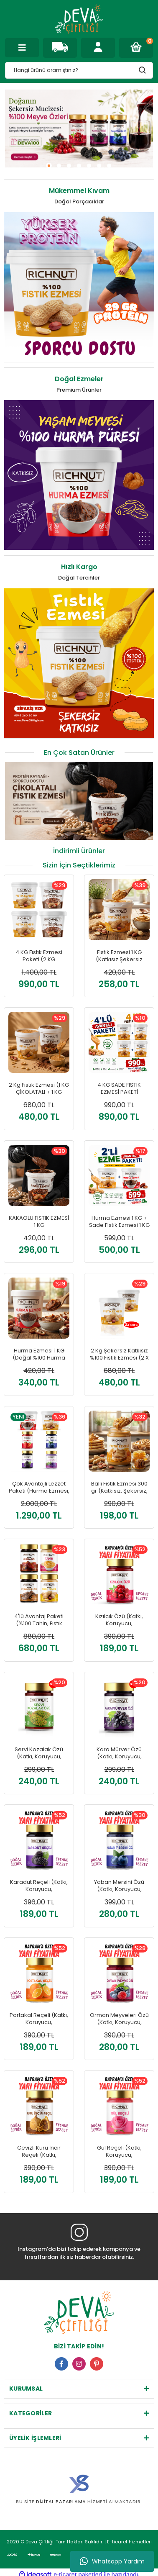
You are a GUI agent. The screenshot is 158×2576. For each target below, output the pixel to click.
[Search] (79, 70)
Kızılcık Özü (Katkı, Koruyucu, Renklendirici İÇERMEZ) (119, 1620)
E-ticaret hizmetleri (127, 2526)
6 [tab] (99, 166)
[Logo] (79, 18)
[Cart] (136, 48)
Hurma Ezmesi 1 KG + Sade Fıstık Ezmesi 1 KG (119, 1221)
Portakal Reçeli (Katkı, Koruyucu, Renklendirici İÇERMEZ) (38, 2019)
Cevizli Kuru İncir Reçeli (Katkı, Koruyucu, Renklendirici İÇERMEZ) (38, 2151)
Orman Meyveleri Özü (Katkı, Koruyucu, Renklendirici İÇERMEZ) (119, 2019)
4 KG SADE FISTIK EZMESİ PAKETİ (119, 1088)
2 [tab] (59, 166)
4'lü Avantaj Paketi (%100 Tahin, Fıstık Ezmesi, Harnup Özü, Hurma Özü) (38, 1620)
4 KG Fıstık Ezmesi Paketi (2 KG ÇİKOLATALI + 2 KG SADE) (39, 956)
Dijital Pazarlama (61, 2501)
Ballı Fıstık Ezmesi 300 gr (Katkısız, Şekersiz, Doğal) (119, 1487)
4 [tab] (79, 166)
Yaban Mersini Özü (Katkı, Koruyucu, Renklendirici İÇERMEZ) (119, 1885)
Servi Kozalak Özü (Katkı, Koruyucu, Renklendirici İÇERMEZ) (38, 1753)
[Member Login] (98, 48)
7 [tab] (109, 166)
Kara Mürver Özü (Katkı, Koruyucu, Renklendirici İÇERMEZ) (119, 1753)
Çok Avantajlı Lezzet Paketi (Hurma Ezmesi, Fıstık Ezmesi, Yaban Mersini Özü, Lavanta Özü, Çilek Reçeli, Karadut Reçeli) (39, 1487)
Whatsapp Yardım (112, 2561)
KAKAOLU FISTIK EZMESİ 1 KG (39, 1221)
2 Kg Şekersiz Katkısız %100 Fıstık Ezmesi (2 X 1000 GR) (119, 1354)
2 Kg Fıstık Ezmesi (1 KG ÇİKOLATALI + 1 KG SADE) (39, 1088)
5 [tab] (89, 166)
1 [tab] (49, 166)
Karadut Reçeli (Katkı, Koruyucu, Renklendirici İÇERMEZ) (38, 1885)
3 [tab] (69, 166)
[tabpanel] (79, 128)
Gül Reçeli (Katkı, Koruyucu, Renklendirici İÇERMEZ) (119, 2151)
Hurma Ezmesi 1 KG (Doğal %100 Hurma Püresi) (39, 1354)
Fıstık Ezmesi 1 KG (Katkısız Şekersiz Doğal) (119, 956)
